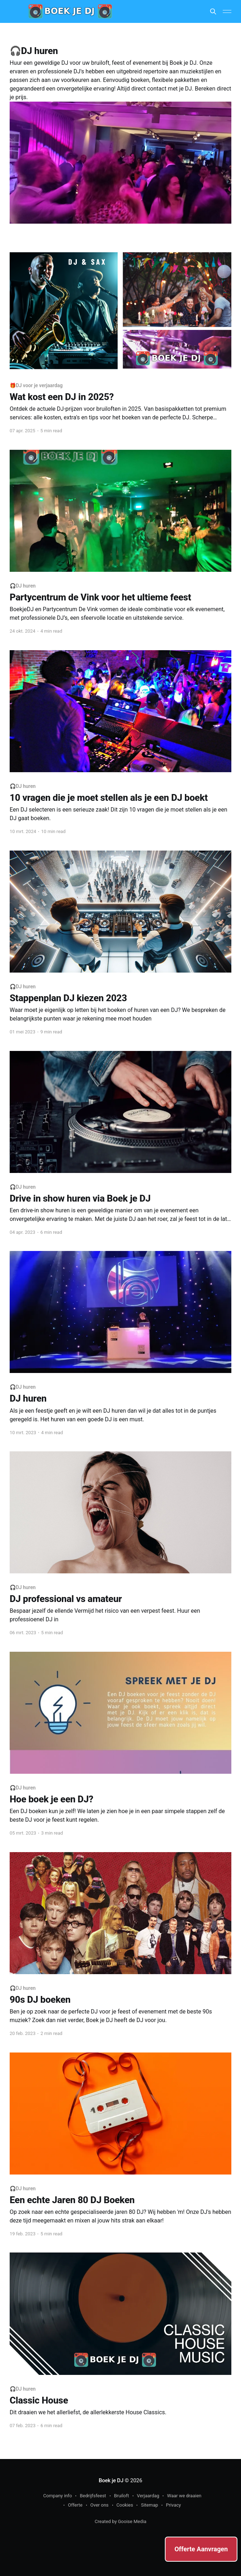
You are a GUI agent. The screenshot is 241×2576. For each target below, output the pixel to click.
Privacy (173, 2505)
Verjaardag (148, 2495)
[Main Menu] (227, 11)
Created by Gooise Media (121, 2521)
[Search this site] (213, 11)
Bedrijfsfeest (93, 2495)
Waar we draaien (184, 2495)
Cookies (125, 2505)
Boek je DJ (111, 2480)
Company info (57, 2495)
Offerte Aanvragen (201, 2549)
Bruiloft (121, 2495)
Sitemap (149, 2505)
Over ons (99, 2505)
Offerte (75, 2505)
